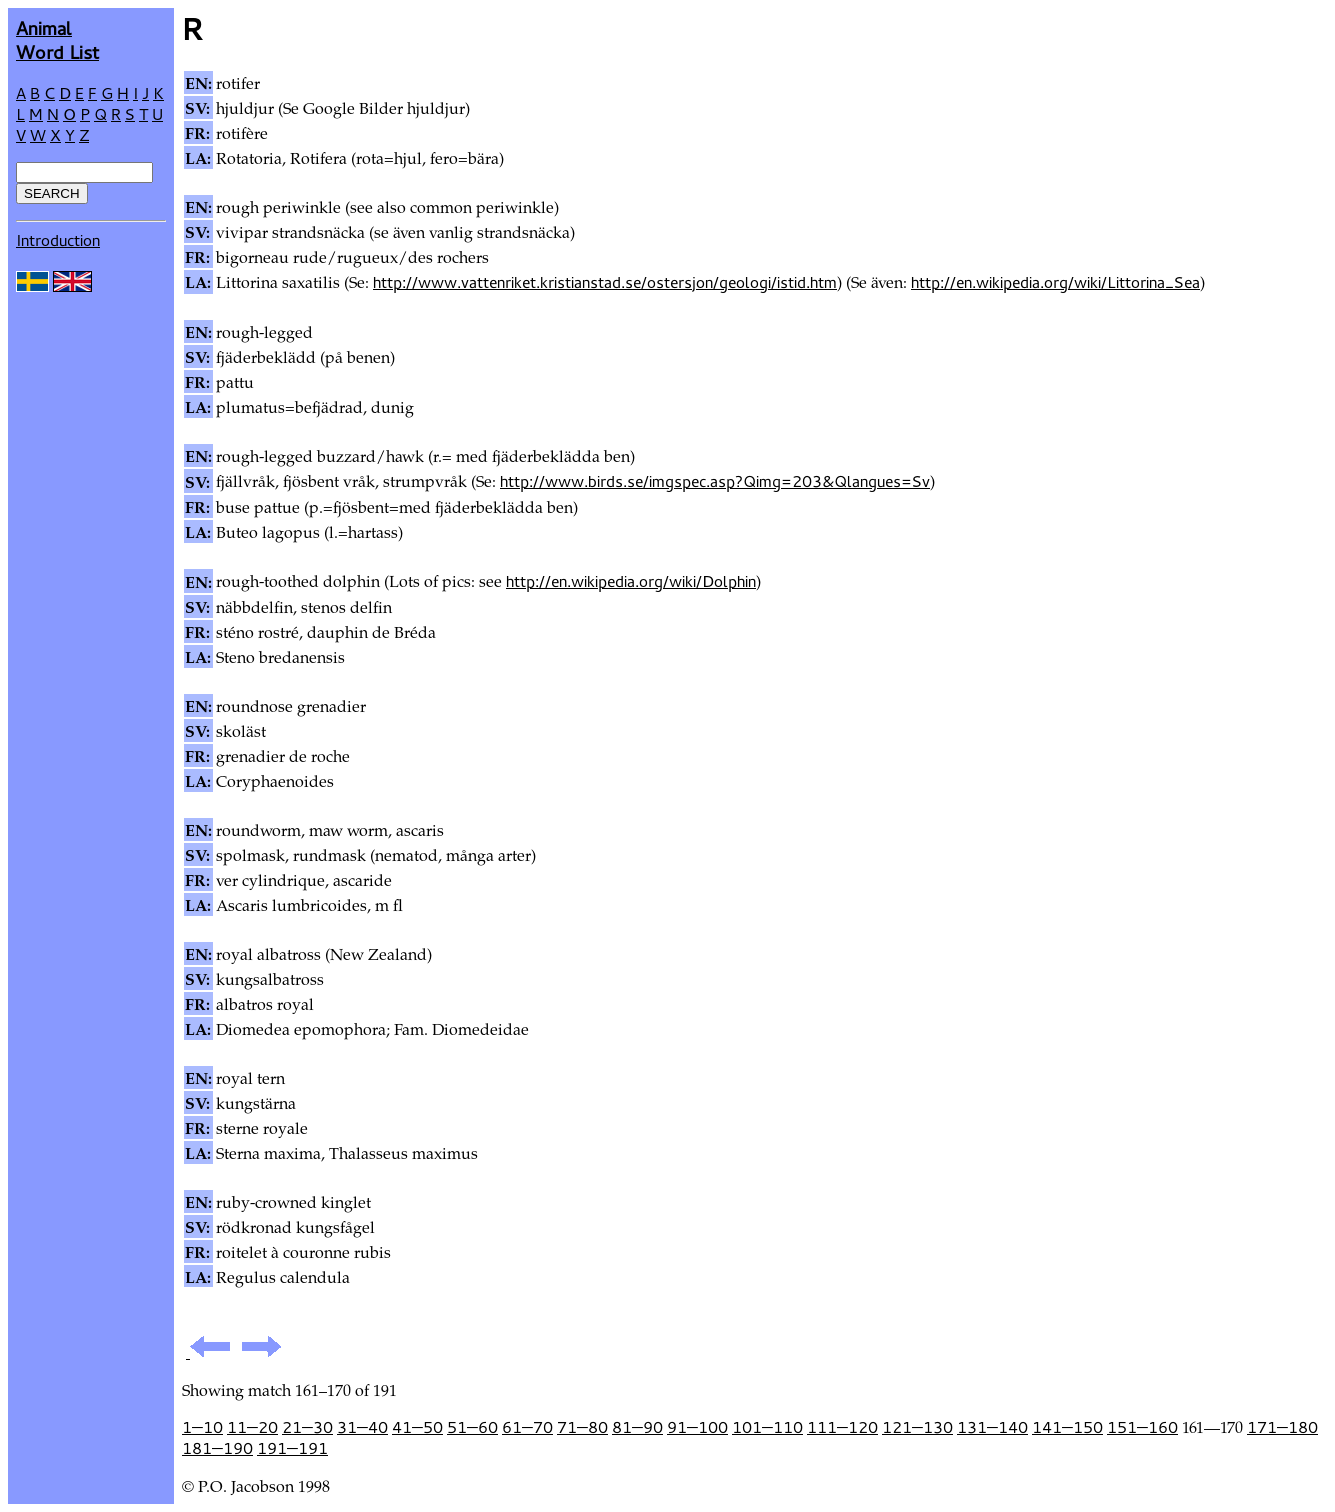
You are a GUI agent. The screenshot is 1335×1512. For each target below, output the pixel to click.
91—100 (697, 1427)
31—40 (362, 1427)
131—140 (992, 1427)
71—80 (582, 1427)
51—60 (472, 1427)
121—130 (917, 1427)
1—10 (202, 1427)
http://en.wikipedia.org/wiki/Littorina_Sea (1055, 282)
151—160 (1142, 1427)
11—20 (252, 1427)
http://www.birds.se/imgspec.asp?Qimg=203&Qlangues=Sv (715, 481)
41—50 (417, 1427)
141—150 (1067, 1427)
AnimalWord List (57, 39)
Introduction (58, 240)
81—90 (637, 1427)
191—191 (292, 1448)
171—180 (1282, 1427)
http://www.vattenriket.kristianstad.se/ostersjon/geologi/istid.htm (605, 282)
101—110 (767, 1427)
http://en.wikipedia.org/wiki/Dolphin (631, 581)
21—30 (307, 1427)
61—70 (527, 1427)
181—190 (217, 1448)
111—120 (842, 1427)
